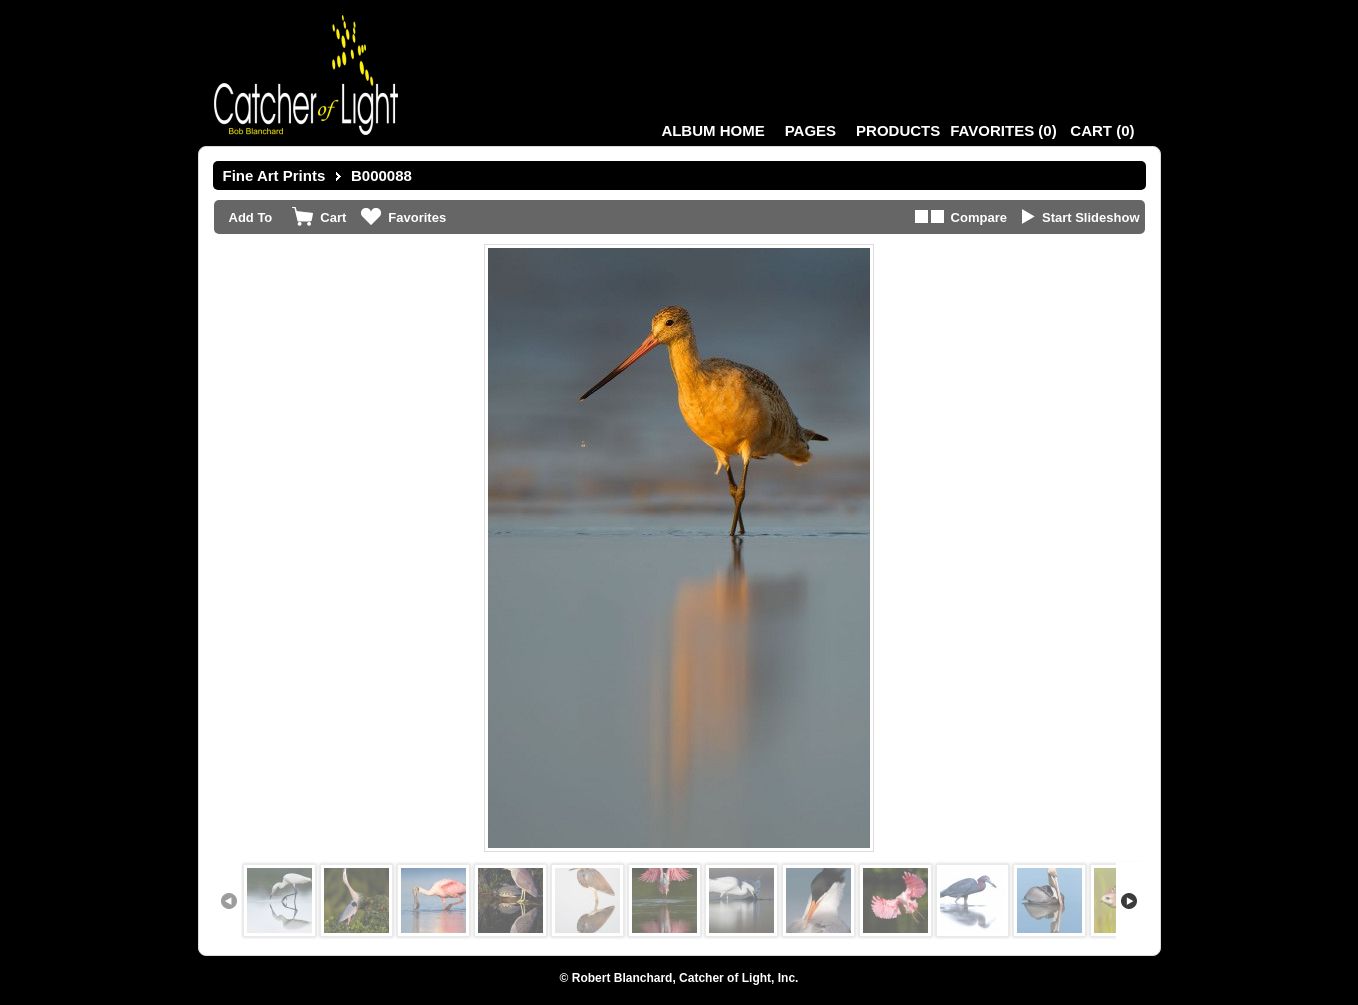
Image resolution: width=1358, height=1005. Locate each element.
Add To (251, 217)
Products (898, 130)
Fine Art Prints (274, 175)
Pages (810, 130)
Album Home (712, 130)
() (1003, 130)
